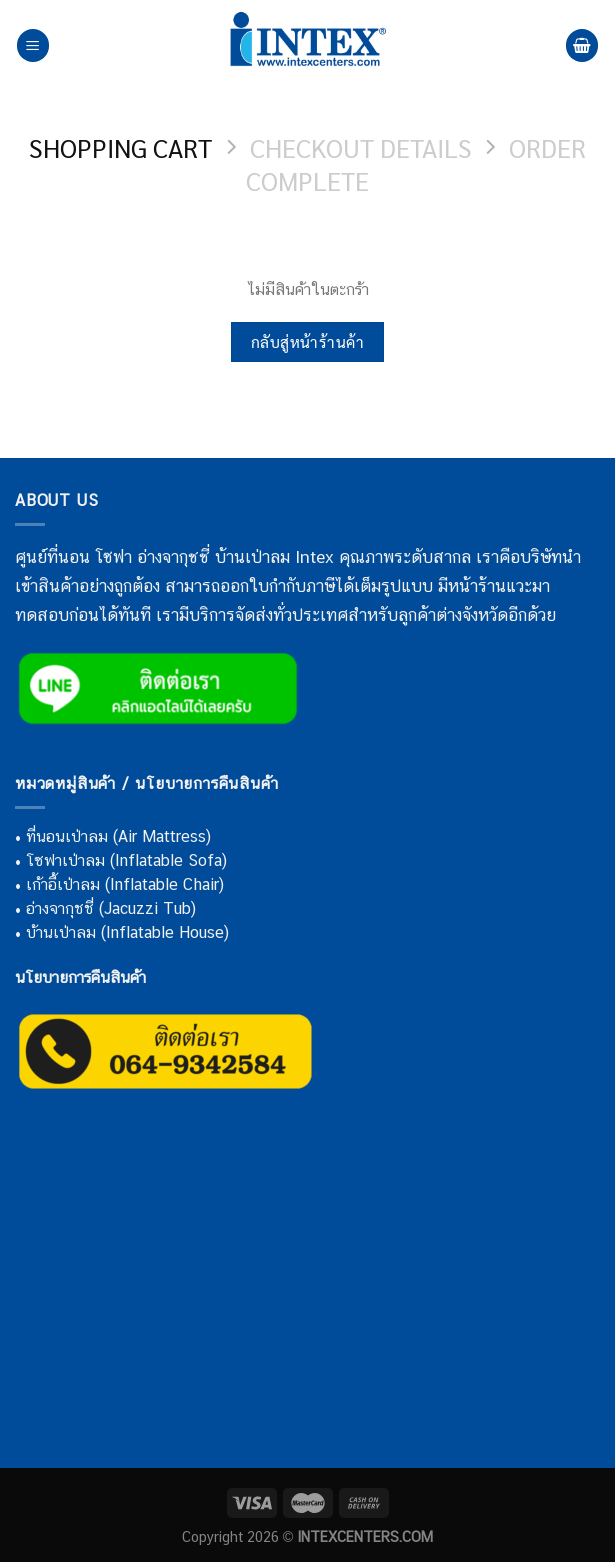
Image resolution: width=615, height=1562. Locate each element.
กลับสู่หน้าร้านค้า (308, 341)
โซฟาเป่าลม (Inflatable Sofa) (126, 860)
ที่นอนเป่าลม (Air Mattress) (118, 836)
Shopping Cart (120, 147)
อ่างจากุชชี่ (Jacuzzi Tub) (111, 908)
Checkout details (361, 147)
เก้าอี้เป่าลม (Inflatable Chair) (125, 884)
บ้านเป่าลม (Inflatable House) (127, 932)
